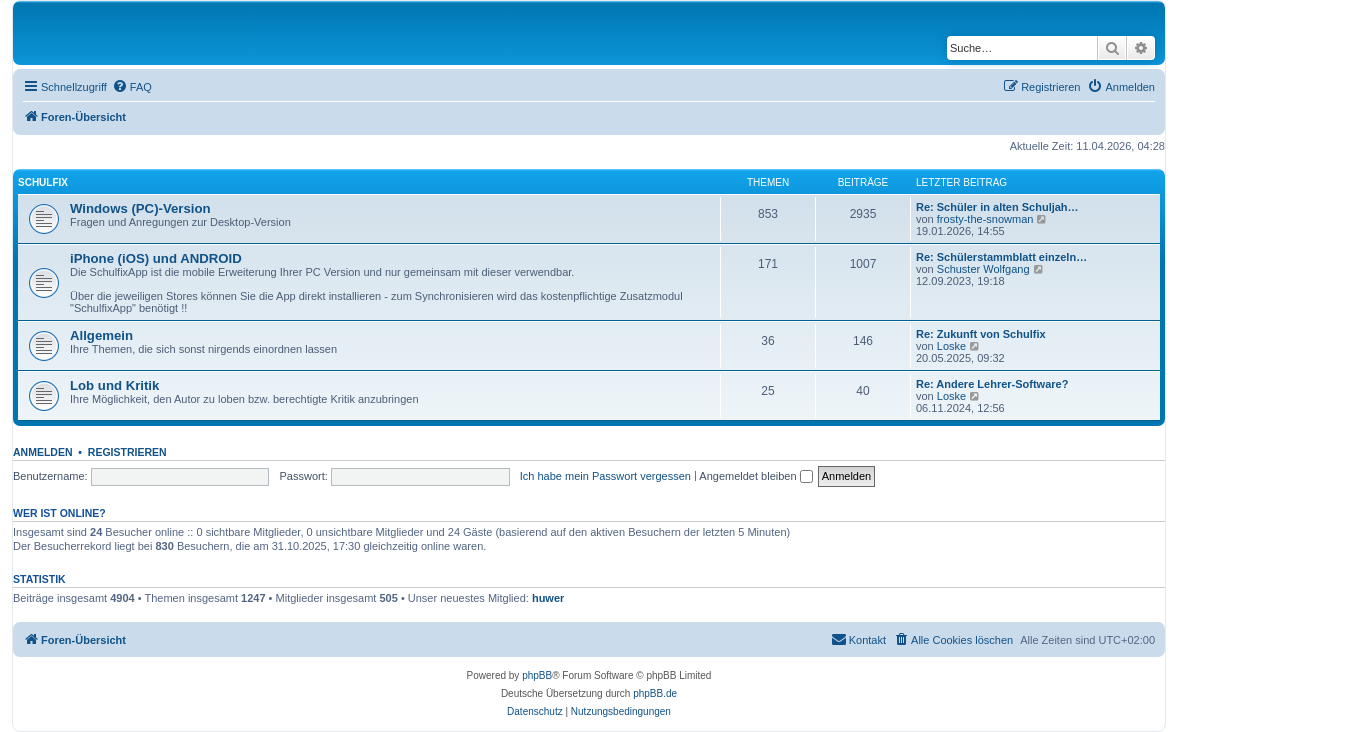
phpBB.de (655, 693)
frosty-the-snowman (985, 219)
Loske (951, 346)
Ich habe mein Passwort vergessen (605, 476)
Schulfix (43, 182)
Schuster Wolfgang (983, 269)
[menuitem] (132, 87)
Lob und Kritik (114, 385)
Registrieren (127, 452)
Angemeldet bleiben (755, 476)
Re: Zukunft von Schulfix (981, 334)
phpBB (537, 675)
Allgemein (101, 335)
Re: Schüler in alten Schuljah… (997, 207)
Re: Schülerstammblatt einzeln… (1001, 257)
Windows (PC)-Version (140, 208)
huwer (548, 598)
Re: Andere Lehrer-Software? (992, 384)
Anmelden (43, 452)
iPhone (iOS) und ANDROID (156, 258)
